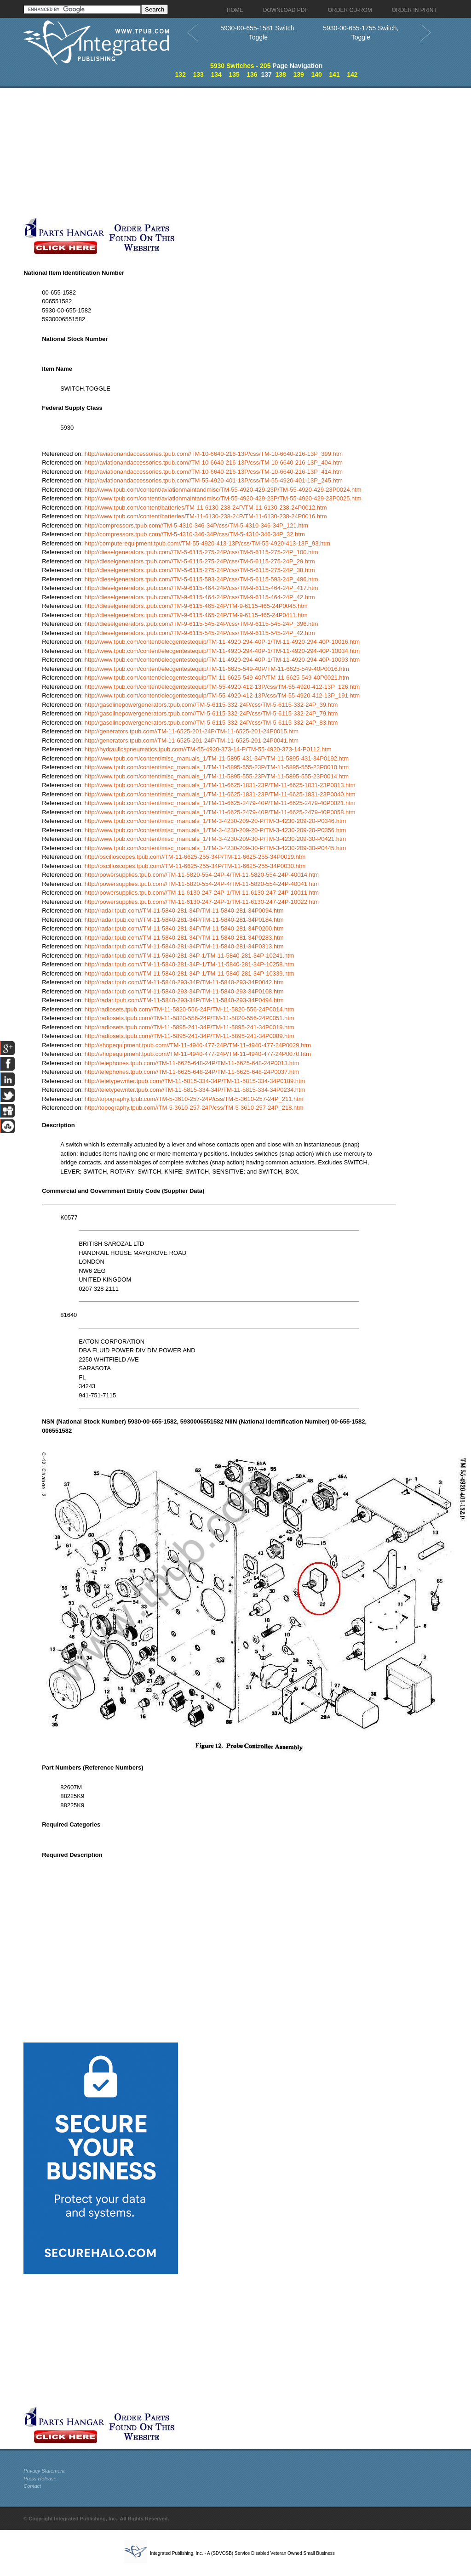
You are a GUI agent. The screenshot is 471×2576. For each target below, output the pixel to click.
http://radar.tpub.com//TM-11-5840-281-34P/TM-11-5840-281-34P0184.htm (184, 919)
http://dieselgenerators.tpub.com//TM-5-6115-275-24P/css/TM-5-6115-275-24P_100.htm (201, 552)
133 (198, 74)
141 (334, 74)
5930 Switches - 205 (240, 65)
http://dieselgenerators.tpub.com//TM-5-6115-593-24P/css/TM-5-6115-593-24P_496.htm (201, 579)
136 (252, 74)
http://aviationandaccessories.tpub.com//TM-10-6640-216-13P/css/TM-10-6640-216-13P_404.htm (214, 462)
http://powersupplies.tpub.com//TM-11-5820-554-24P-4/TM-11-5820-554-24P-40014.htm (202, 874)
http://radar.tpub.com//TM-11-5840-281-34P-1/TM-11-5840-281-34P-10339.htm (189, 973)
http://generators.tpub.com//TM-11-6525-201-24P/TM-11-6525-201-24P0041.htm (192, 740)
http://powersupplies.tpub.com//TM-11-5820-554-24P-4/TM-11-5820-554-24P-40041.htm (202, 883)
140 (316, 74)
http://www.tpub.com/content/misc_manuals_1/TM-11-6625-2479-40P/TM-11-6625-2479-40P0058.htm (220, 812)
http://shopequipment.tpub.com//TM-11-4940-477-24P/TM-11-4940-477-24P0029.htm (198, 1045)
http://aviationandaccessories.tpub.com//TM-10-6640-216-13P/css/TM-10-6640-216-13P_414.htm (214, 471)
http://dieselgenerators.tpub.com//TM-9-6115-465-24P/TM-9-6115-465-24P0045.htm (196, 605)
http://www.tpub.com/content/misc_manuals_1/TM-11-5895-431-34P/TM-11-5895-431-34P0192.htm (217, 758)
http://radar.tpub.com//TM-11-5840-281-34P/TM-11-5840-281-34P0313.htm (184, 946)
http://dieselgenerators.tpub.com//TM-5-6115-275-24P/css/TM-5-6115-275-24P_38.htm (200, 570)
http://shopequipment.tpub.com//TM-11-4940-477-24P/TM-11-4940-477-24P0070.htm (198, 1053)
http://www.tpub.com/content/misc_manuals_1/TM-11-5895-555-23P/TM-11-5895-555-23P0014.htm (217, 776)
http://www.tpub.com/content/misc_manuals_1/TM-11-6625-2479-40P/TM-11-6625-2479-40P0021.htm (220, 803)
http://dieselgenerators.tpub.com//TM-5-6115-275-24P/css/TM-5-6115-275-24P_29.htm (200, 561)
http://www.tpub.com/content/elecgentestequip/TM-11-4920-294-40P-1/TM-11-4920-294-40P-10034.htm (222, 650)
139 (298, 74)
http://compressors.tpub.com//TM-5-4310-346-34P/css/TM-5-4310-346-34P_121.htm (196, 525)
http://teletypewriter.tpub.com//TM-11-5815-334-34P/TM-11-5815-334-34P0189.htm (195, 1081)
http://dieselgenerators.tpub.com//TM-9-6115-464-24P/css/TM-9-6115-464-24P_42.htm (200, 597)
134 (216, 74)
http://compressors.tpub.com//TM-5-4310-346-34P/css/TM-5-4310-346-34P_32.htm (195, 534)
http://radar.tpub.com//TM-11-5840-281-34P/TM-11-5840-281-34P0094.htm (184, 910)
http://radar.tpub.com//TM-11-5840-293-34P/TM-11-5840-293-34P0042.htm (184, 982)
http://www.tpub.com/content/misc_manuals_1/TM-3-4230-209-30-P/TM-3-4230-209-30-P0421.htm (215, 838)
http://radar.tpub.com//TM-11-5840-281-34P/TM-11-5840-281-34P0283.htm (184, 937)
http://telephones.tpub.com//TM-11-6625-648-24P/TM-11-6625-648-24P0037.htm (192, 1071)
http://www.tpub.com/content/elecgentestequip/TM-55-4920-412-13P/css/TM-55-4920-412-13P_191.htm (222, 695)
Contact (32, 2486)
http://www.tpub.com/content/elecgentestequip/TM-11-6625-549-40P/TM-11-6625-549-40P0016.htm (217, 668)
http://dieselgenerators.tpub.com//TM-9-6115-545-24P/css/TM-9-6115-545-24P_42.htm (200, 633)
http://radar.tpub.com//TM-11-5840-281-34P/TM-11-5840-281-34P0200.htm (184, 928)
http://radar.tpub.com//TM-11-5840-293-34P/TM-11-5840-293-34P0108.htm (184, 991)
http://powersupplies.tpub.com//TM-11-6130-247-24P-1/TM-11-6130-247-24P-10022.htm (202, 901)
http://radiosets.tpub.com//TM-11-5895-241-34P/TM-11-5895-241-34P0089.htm (189, 1036)
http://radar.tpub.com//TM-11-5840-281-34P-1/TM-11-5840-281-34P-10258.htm (189, 964)
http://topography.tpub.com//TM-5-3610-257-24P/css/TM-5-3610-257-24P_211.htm (194, 1098)
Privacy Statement (43, 2471)
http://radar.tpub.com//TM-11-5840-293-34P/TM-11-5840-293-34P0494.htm (184, 1000)
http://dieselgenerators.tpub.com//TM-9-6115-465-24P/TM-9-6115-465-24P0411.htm (196, 615)
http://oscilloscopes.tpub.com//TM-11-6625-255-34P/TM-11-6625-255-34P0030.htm (195, 865)
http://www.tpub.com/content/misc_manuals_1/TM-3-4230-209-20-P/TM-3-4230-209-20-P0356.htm (215, 830)
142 (352, 74)
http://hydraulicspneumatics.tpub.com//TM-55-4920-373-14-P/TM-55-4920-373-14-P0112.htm (208, 749)
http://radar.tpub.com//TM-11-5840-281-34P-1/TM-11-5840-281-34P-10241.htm (189, 955)
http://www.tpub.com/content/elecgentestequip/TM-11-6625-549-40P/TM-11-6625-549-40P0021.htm (217, 677)
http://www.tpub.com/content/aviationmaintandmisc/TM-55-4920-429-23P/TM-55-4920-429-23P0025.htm (223, 498)
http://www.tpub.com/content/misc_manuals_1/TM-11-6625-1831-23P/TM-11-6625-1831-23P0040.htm (220, 794)
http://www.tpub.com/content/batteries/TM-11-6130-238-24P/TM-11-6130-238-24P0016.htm (206, 516)
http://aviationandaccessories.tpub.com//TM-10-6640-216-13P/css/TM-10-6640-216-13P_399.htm (214, 453)
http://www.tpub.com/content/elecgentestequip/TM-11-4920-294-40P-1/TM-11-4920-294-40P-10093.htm (222, 659)
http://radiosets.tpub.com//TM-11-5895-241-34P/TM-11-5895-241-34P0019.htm (189, 1027)
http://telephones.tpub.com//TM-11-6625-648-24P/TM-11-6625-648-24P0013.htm (192, 1063)
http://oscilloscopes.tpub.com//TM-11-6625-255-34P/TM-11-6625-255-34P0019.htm (195, 856)
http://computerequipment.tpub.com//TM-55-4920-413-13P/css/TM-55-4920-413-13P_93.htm (207, 543)
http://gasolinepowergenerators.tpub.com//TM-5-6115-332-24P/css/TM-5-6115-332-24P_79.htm (211, 713)
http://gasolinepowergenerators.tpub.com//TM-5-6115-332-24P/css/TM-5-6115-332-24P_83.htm (211, 722)
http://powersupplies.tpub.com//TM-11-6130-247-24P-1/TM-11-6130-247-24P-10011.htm (202, 892)
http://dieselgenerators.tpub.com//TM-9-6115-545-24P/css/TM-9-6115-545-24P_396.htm (201, 623)
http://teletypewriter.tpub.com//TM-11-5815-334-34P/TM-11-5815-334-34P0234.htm (195, 1089)
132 (180, 74)
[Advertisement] (218, 152)
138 (281, 74)
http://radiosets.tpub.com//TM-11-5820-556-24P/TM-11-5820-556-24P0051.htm (189, 1018)
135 (234, 74)
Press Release (40, 2478)
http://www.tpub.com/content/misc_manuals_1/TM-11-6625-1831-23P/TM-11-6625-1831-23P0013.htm (220, 785)
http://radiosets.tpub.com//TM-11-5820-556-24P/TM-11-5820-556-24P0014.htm (189, 1009)
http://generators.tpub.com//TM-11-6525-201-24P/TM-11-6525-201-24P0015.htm (192, 731)
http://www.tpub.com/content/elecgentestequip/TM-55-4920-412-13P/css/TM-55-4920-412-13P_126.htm (222, 686)
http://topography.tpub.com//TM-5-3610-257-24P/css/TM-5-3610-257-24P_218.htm (194, 1107)
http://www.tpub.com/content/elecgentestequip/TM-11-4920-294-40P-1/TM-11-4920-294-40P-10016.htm (222, 641)
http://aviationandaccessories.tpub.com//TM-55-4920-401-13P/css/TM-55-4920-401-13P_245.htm (214, 480)
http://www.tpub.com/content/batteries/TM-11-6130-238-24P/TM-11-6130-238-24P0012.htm (206, 507)
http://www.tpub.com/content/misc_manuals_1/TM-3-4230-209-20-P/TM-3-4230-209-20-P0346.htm (215, 820)
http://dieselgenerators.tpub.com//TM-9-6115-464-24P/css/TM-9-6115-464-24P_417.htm (201, 587)
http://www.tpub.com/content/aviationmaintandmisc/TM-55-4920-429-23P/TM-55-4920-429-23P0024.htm (223, 489)
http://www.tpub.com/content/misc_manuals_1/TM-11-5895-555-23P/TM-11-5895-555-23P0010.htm (217, 767)
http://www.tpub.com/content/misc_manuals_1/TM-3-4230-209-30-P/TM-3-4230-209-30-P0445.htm (215, 848)
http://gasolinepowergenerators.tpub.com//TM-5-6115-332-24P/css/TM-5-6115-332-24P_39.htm (211, 704)
